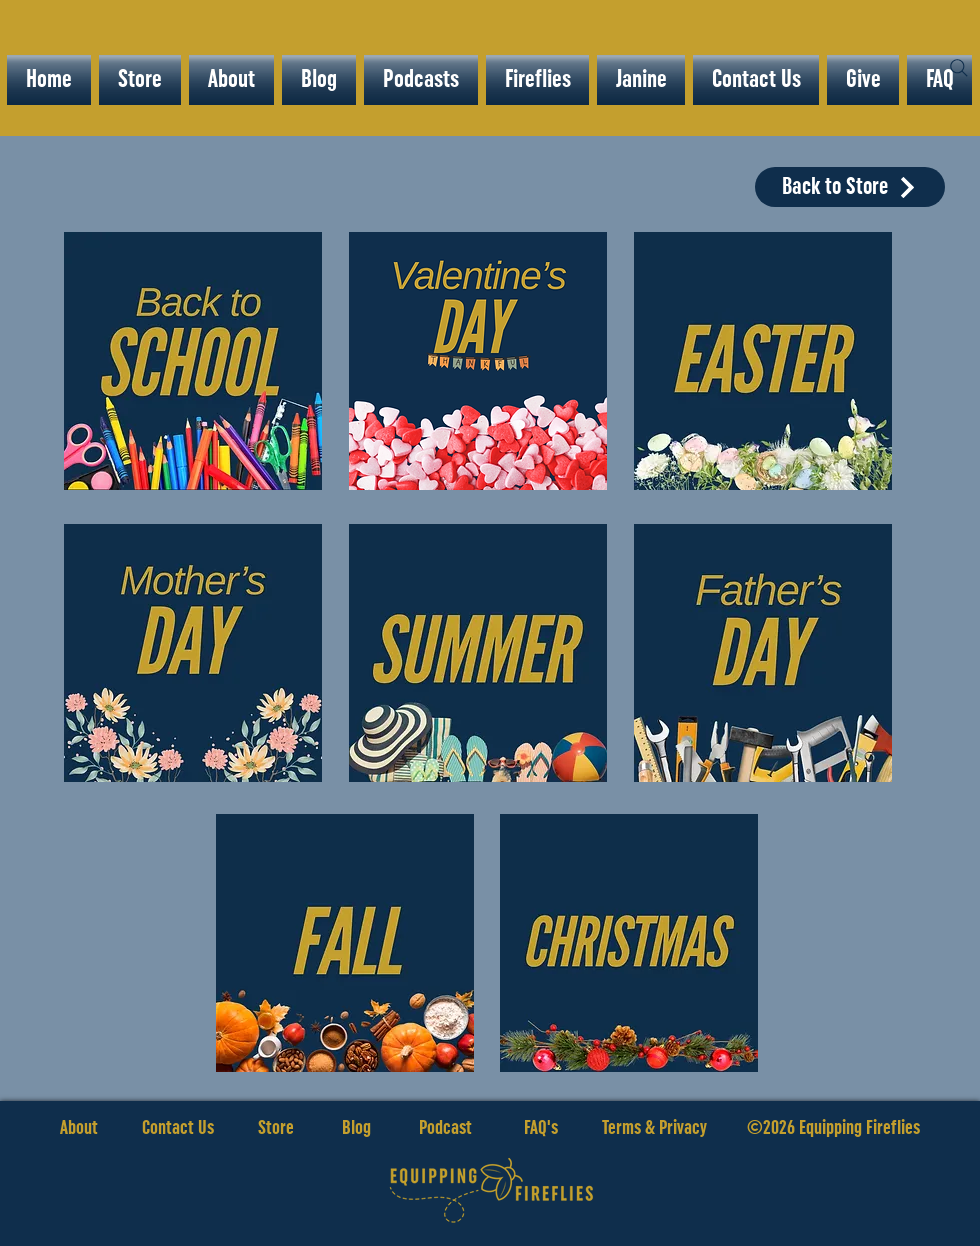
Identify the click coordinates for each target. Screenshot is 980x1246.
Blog (356, 1128)
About (79, 1128)
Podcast (445, 1128)
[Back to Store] (850, 187)
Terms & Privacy (654, 1128)
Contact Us (178, 1128)
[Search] (959, 68)
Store (300, 1128)
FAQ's (541, 1128)
